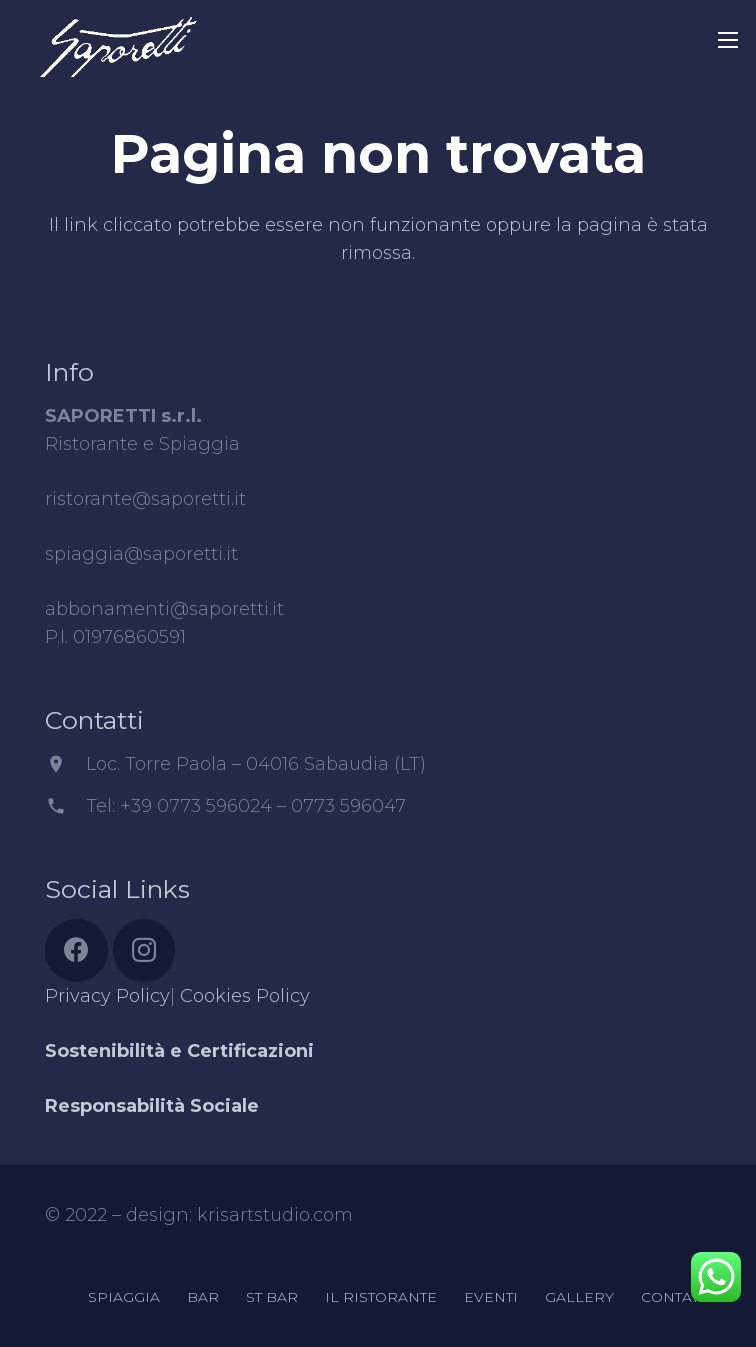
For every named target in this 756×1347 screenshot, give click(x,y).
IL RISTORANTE (381, 1297)
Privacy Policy (107, 996)
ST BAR (272, 1297)
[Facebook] (76, 950)
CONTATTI (676, 1297)
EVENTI (491, 1297)
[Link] (118, 35)
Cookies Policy (245, 996)
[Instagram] (144, 950)
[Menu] (728, 40)
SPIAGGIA (124, 1297)
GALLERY (579, 1297)
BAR (203, 1297)
